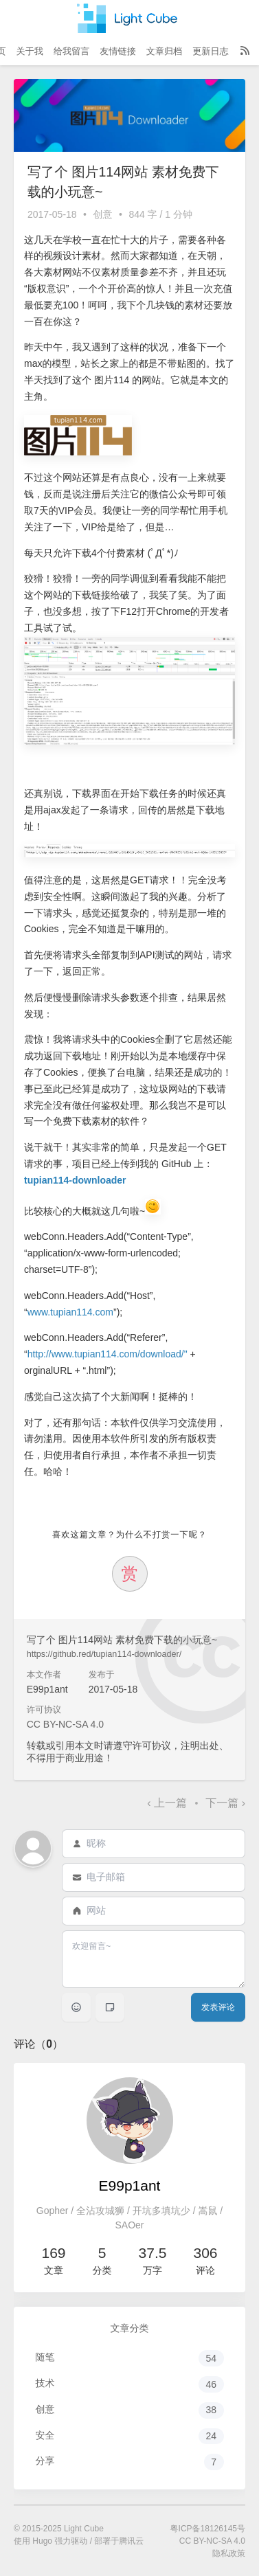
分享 (130, 2462)
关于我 (29, 51)
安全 (130, 2436)
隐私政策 (228, 2553)
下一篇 (225, 1803)
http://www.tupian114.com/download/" (107, 1353)
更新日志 (210, 51)
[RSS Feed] (245, 51)
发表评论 (218, 2007)
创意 (103, 214)
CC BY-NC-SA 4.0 (65, 1724)
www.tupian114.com (70, 1312)
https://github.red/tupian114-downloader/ (104, 1654)
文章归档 (164, 51)
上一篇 (168, 1803)
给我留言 (71, 51)
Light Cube (84, 2528)
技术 (130, 2384)
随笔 (130, 2358)
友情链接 (117, 51)
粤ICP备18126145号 (207, 2528)
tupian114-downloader (75, 1180)
